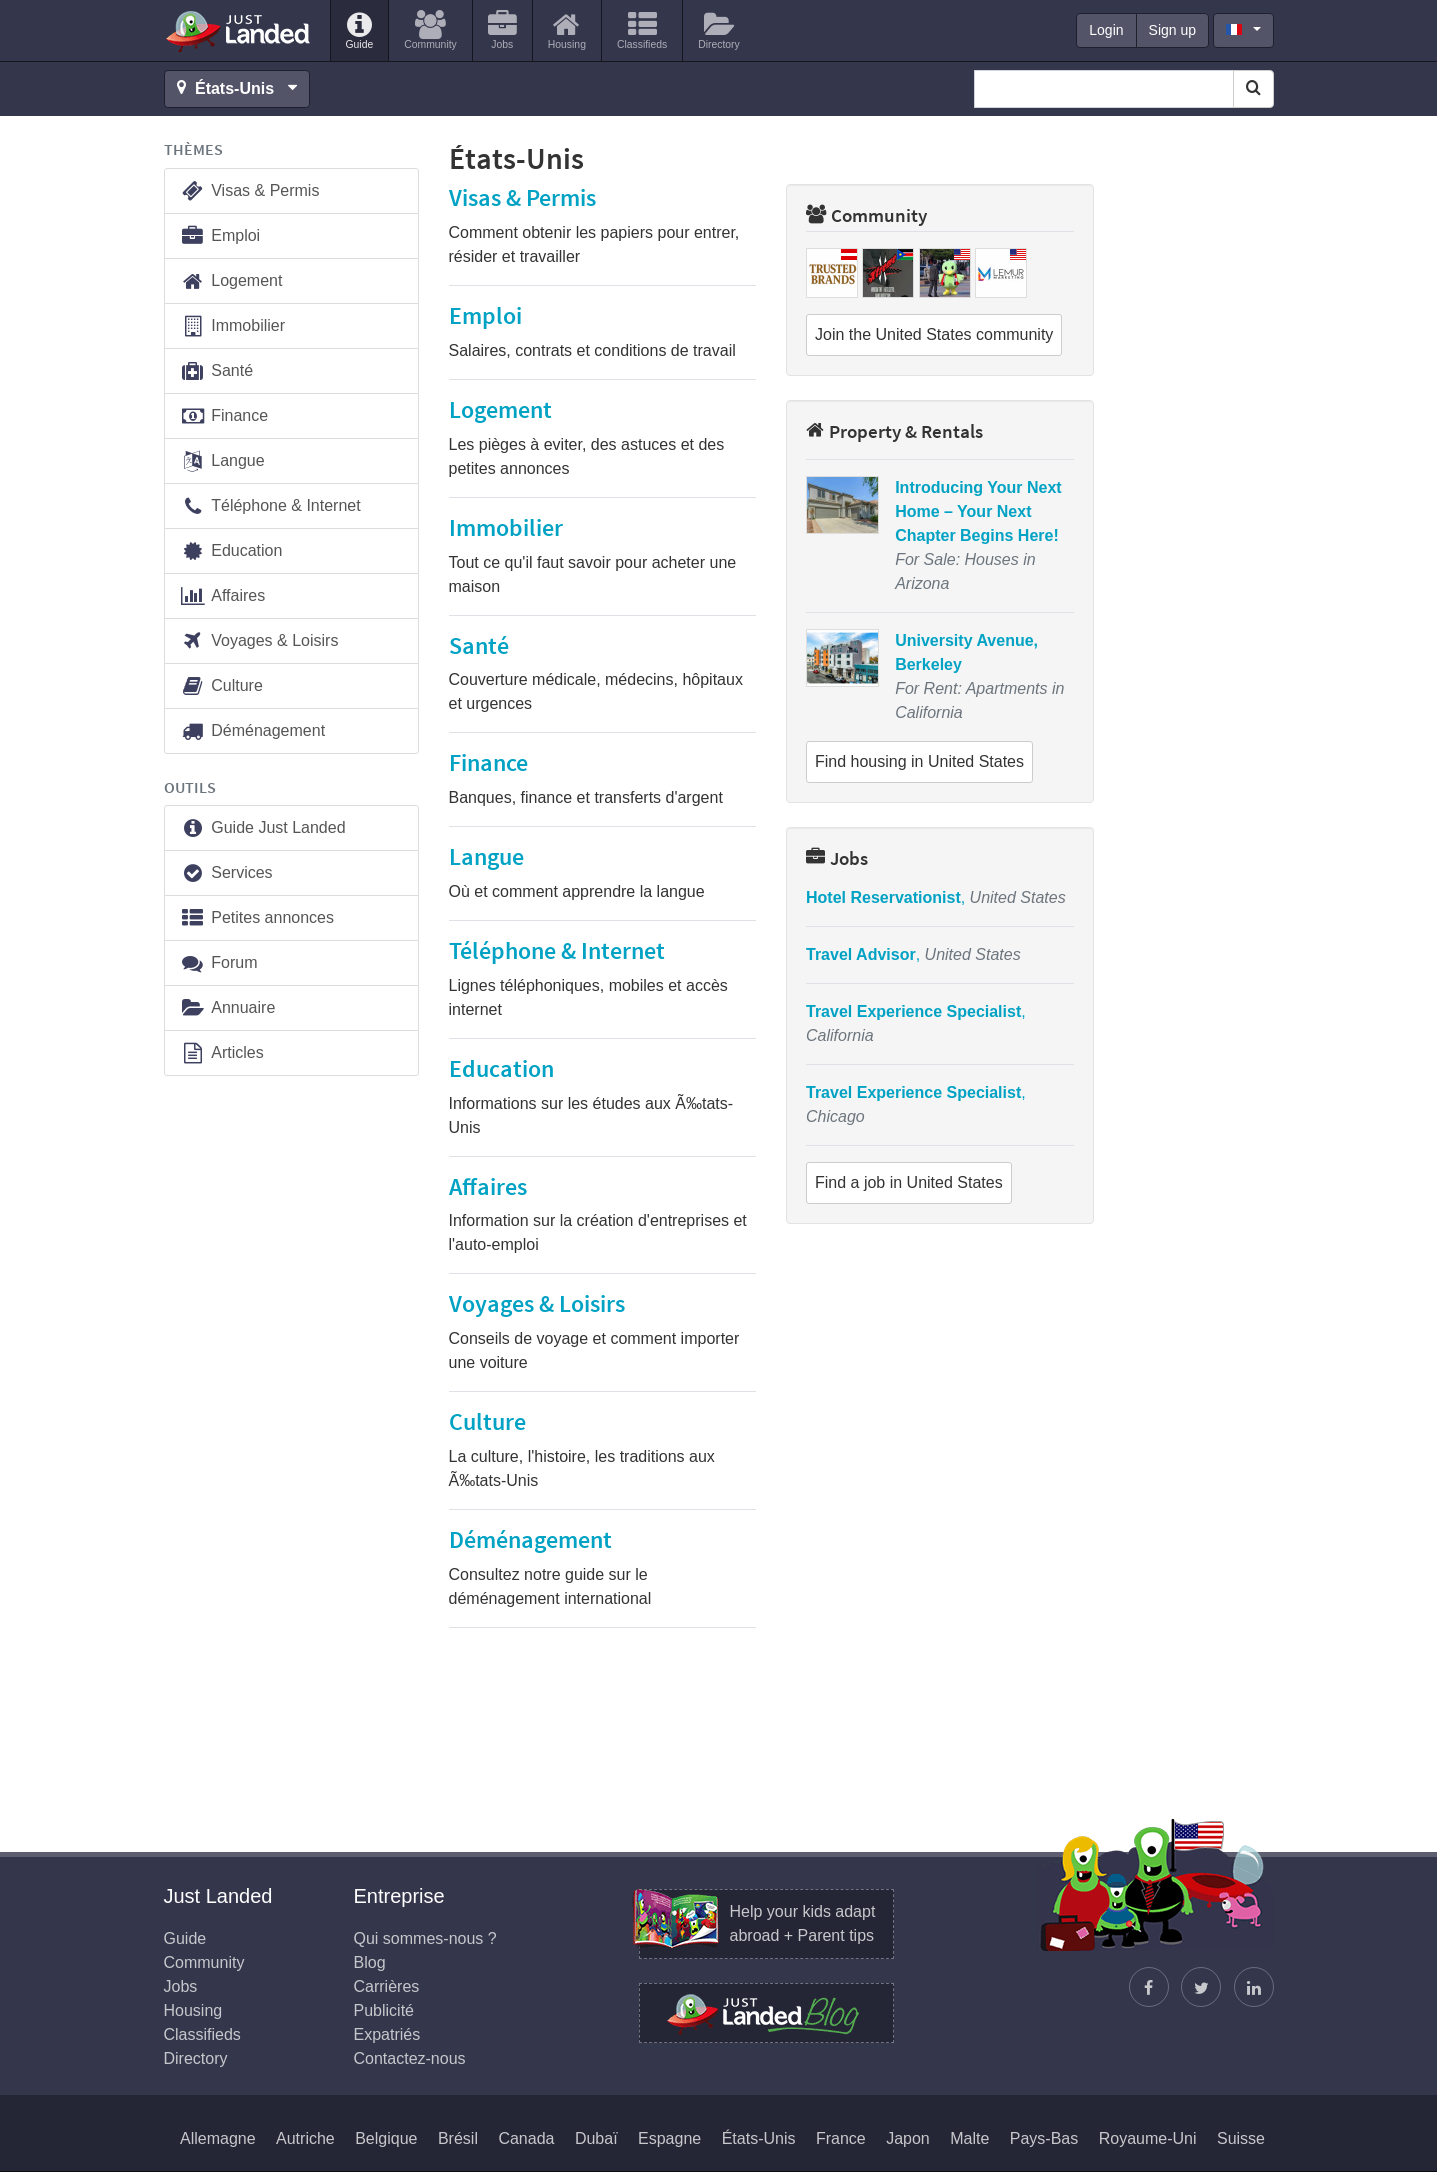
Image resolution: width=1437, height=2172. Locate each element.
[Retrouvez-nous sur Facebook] (1149, 1987)
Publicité (384, 2010)
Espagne (669, 2138)
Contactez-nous (410, 2058)
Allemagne (218, 2138)
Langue (222, 461)
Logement (231, 281)
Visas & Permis (250, 191)
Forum (219, 963)
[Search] (1253, 89)
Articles (222, 1053)
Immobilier (233, 326)
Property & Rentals (894, 431)
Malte (969, 2138)
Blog (370, 1962)
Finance (224, 416)
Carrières (387, 1986)
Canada (526, 2138)
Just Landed (239, 31)
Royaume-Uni (1148, 2138)
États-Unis (759, 2138)
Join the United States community (934, 334)
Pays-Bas (1044, 2138)
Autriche (305, 2138)
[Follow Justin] (1201, 1987)
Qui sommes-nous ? (425, 1938)
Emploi (220, 236)
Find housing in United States (919, 761)
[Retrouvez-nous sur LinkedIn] (1254, 1987)
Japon (908, 2138)
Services (226, 873)
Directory (196, 2058)
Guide (185, 1938)
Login (1106, 30)
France (841, 2138)
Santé (217, 371)
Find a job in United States (909, 1182)
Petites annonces (257, 918)
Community (866, 215)
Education (231, 551)
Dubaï (596, 2138)
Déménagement (253, 731)
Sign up (1172, 30)
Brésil (458, 2138)
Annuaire (228, 1008)
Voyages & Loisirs (259, 641)
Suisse (1241, 2138)
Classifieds (202, 2034)
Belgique (386, 2138)
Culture (221, 686)
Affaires (223, 596)
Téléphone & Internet (270, 506)
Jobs (837, 858)
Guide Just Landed (263, 828)
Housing (193, 2010)
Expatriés (387, 2034)
